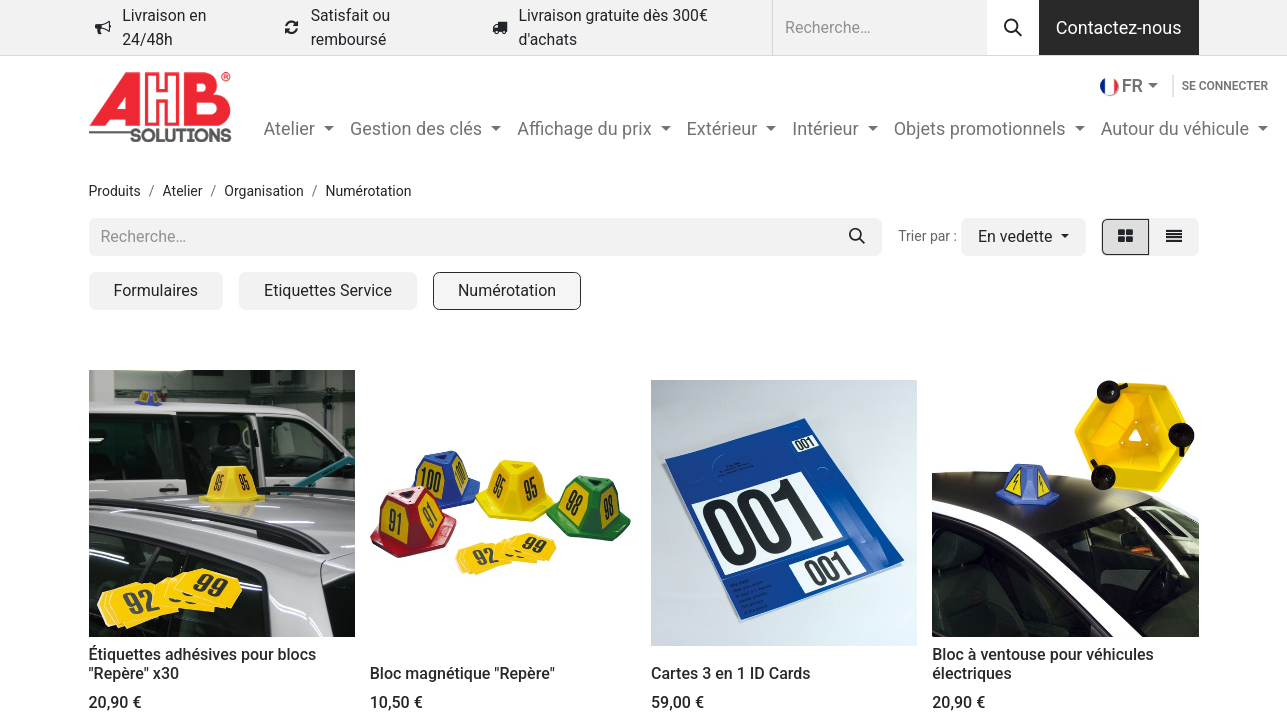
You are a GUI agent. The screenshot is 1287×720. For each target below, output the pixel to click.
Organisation (263, 191)
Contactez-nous (1119, 27)
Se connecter (1225, 86)
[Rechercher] (1013, 27)
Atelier (183, 191)
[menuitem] (299, 128)
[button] (1023, 237)
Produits (115, 191)
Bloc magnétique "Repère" (462, 673)
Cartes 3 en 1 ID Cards (731, 673)
